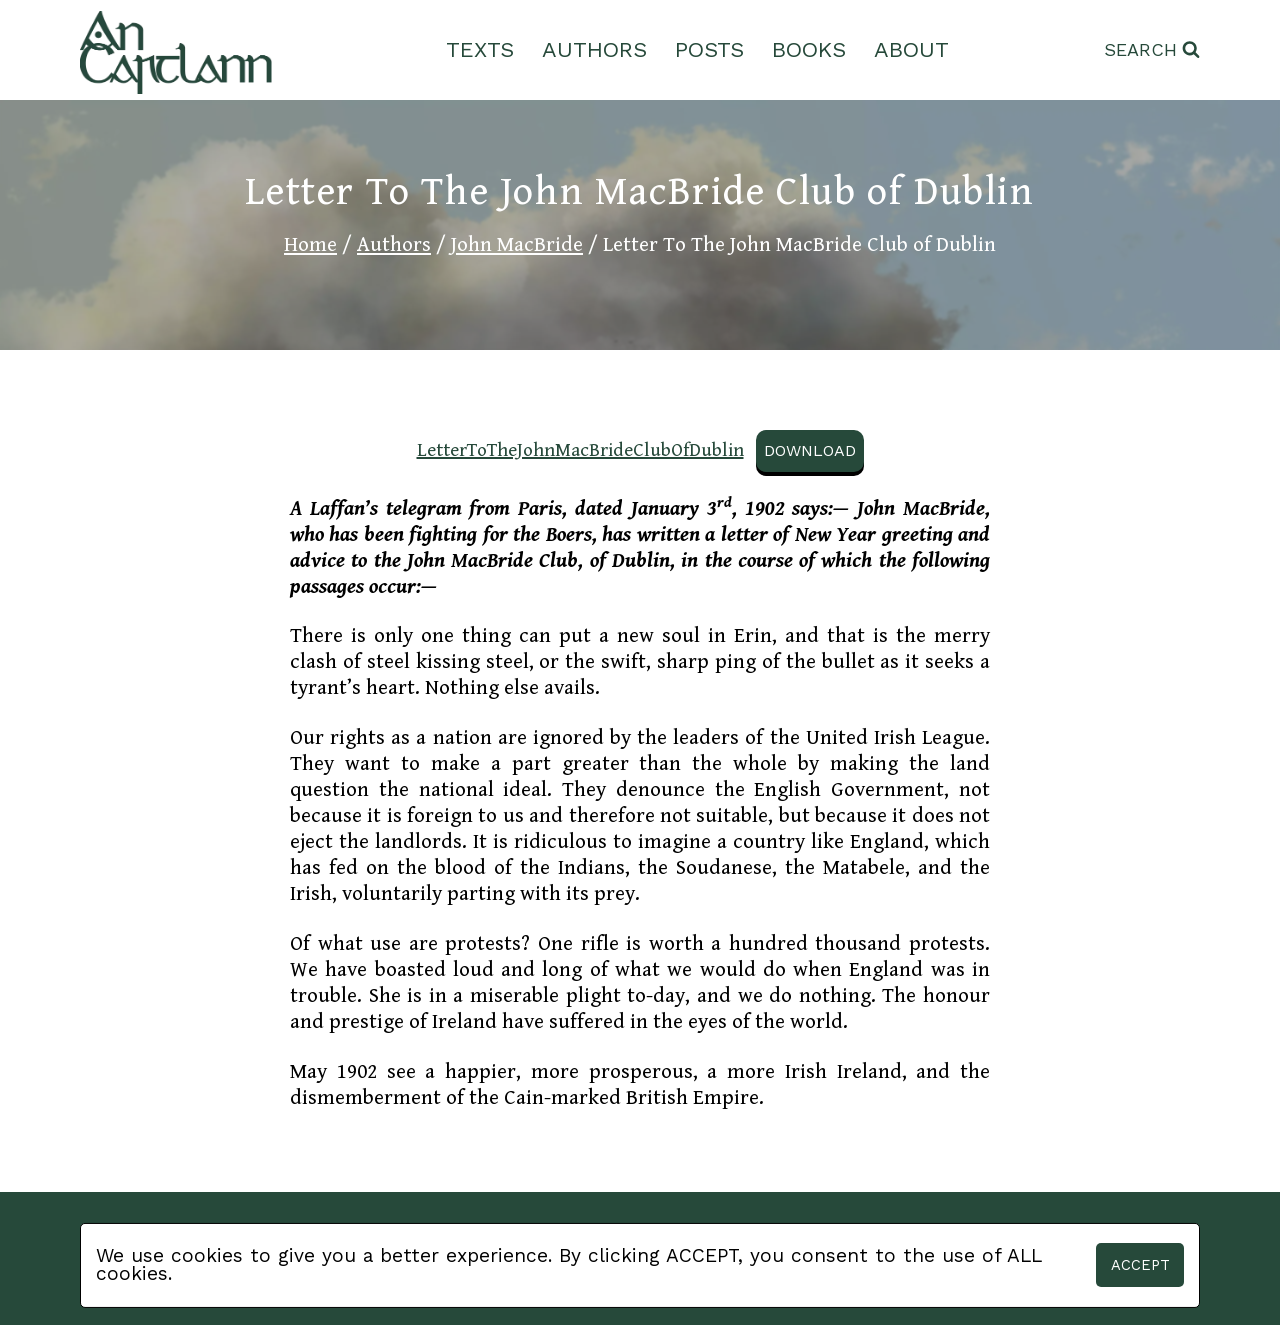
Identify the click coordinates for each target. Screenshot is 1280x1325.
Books (809, 49)
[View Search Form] (1152, 50)
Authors (594, 49)
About (911, 49)
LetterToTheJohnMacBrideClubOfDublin (580, 450)
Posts (709, 49)
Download (810, 450)
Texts (480, 49)
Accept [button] (1140, 1265)
